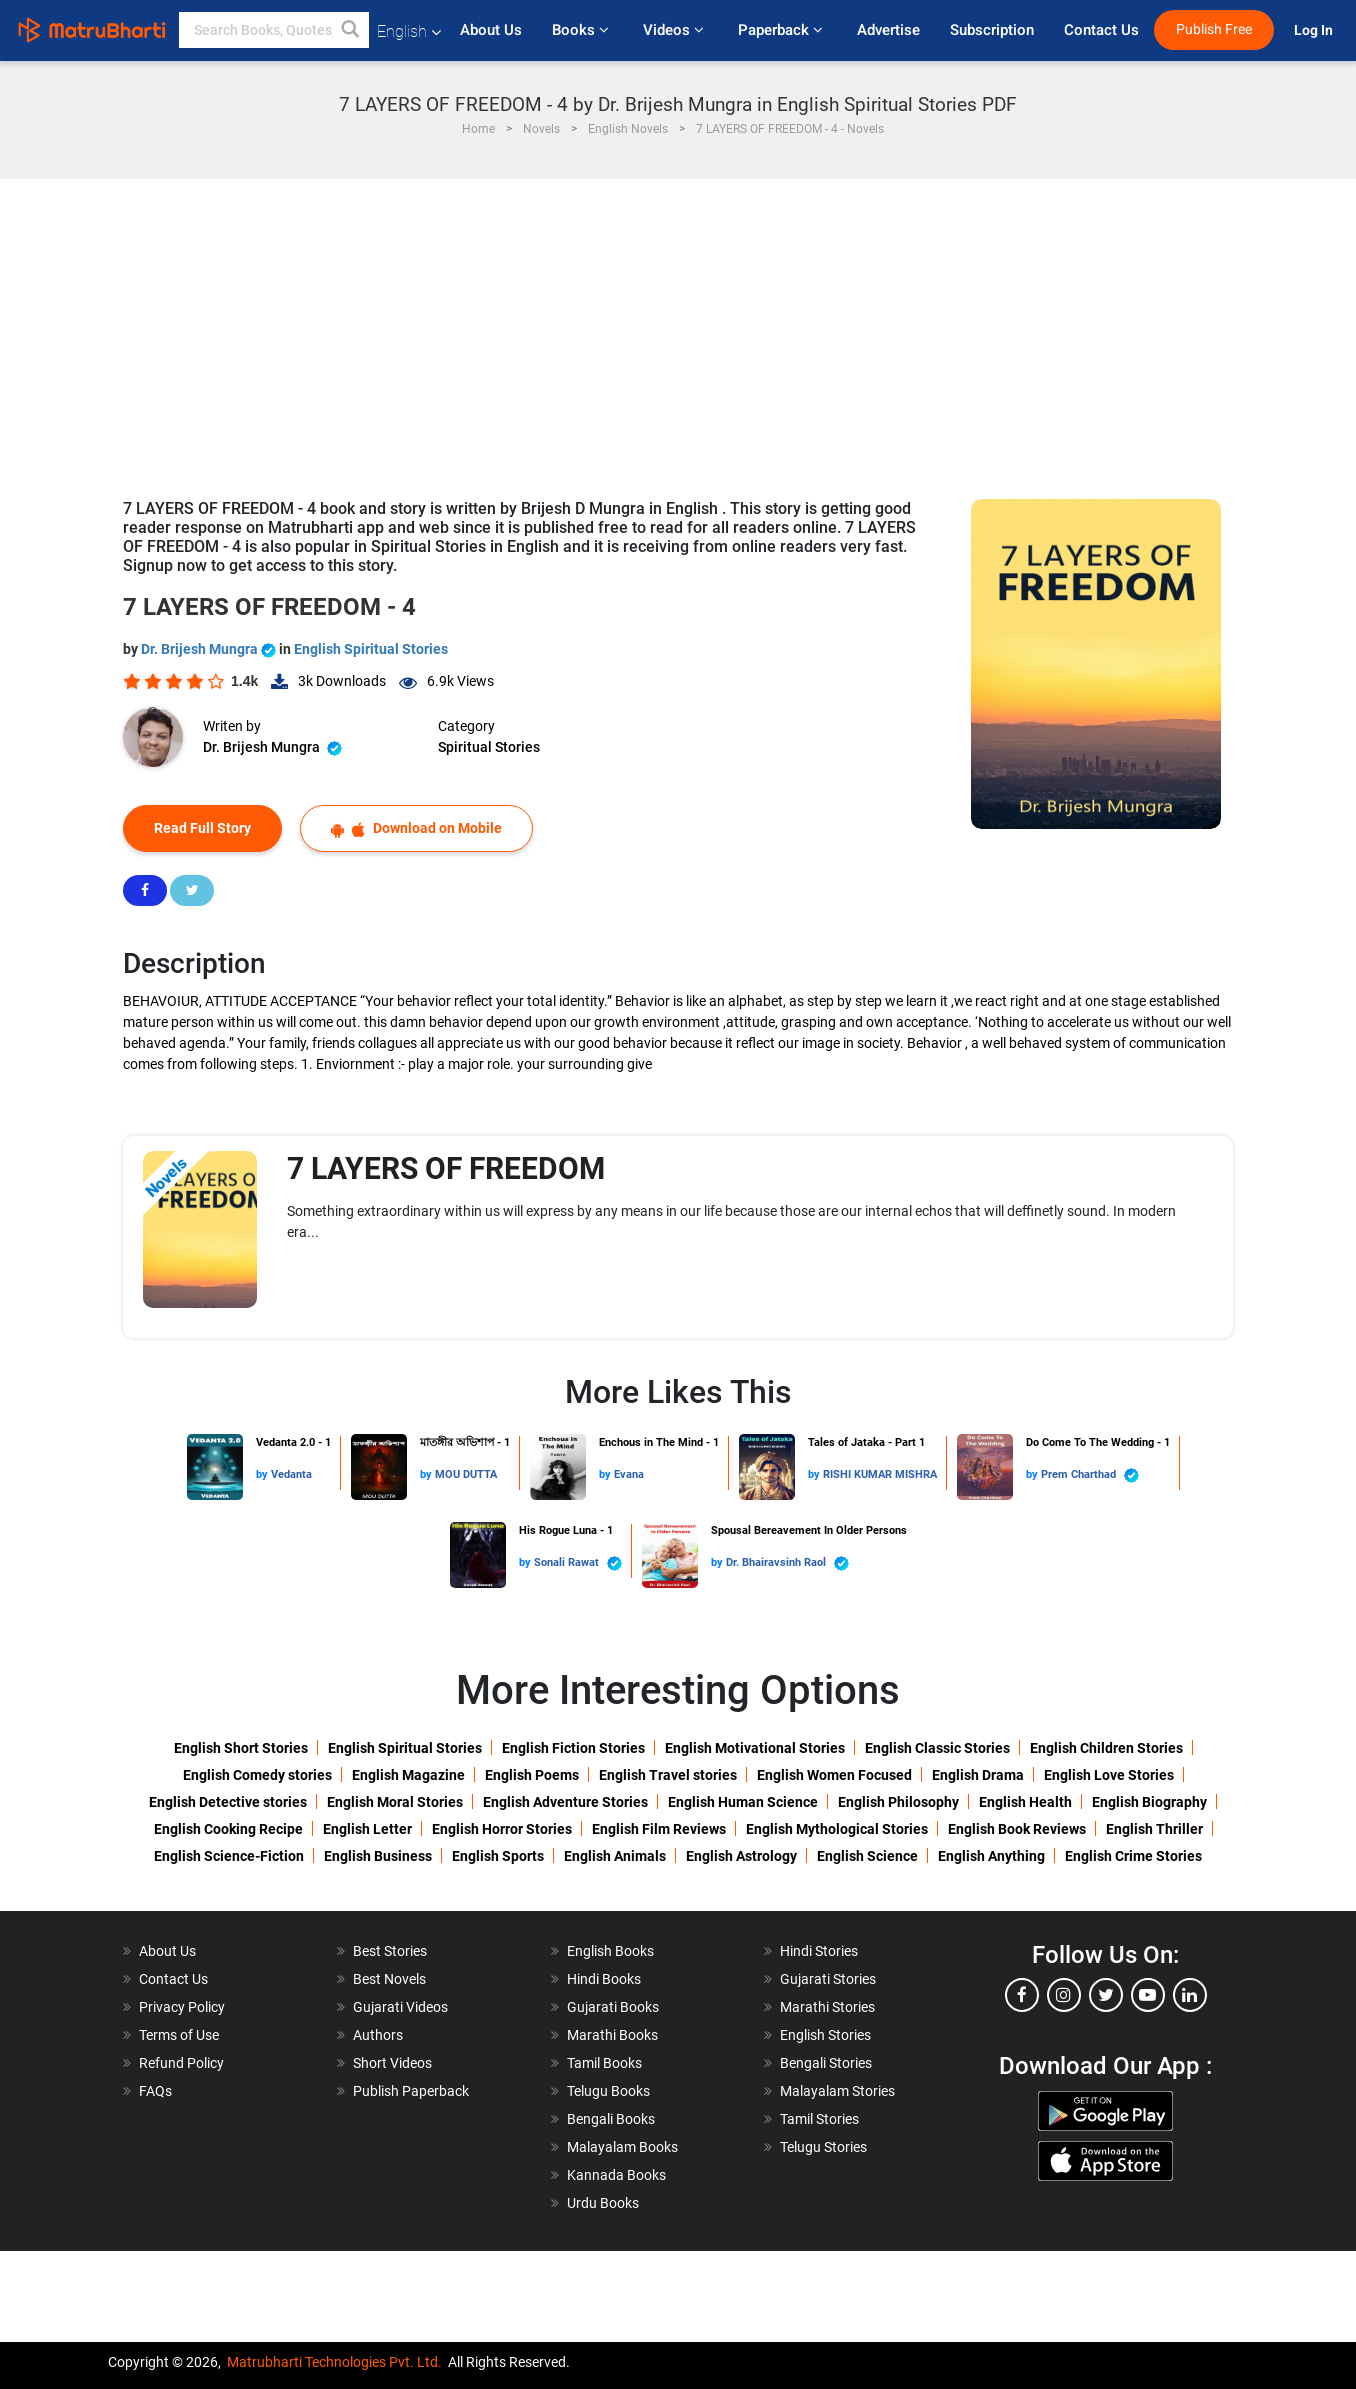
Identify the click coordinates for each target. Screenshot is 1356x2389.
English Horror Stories (502, 1829)
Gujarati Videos (400, 2007)
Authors (378, 2035)
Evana (629, 1474)
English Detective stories (228, 1802)
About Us (491, 30)
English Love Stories (1109, 1775)
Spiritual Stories (489, 747)
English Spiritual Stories (371, 649)
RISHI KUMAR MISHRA (880, 1474)
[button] (351, 30)
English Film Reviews (659, 1829)
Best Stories (390, 1951)
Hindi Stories (819, 1951)
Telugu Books (608, 2091)
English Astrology (741, 1856)
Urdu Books (603, 2203)
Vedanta (291, 1474)
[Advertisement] (678, 329)
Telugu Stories (823, 2147)
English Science (867, 1856)
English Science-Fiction (229, 1856)
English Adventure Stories (565, 1802)
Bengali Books (611, 2119)
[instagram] (1064, 1995)
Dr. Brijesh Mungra (210, 649)
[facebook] (1022, 1995)
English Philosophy (898, 1802)
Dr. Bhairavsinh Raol (787, 1563)
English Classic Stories (937, 1748)
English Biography (1149, 1802)
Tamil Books (604, 2063)
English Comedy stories (257, 1775)
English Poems (532, 1775)
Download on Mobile (416, 828)
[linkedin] (1190, 1995)
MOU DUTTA (466, 1474)
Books (582, 30)
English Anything (991, 1856)
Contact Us (1101, 30)
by (263, 1474)
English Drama (978, 1775)
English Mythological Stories (837, 1829)
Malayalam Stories (837, 2091)
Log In (1315, 30)
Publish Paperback (411, 2091)
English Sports (498, 1856)
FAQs (155, 2091)
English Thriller (1154, 1829)
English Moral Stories (395, 1802)
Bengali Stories (826, 2063)
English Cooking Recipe (228, 1829)
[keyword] (274, 30)
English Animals (615, 1856)
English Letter (367, 1829)
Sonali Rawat (578, 1563)
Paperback (782, 30)
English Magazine (408, 1775)
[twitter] (1106, 1995)
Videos (675, 30)
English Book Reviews (1017, 1829)
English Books (610, 1951)
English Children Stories (1106, 1748)
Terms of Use (179, 2035)
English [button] (409, 31)
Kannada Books (616, 2175)
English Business (378, 1856)
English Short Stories (241, 1748)
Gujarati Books (613, 2007)
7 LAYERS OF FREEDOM (446, 1168)
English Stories (825, 2035)
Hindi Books (604, 1979)
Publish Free (1214, 29)
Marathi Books (612, 2035)
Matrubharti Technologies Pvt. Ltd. (334, 2362)
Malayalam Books (622, 2147)
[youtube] (1148, 1995)
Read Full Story (202, 828)
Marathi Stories (827, 2007)
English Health (1025, 1802)
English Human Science (743, 1802)
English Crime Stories (1133, 1856)
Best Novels (389, 1979)
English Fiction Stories (573, 1748)
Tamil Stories (819, 2119)
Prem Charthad (1090, 1475)
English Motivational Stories (755, 1748)
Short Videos (392, 2063)
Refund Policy (181, 2063)
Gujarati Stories (828, 1979)
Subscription (992, 30)
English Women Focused (834, 1775)
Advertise (888, 30)
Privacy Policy (182, 2007)
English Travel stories (668, 1775)
